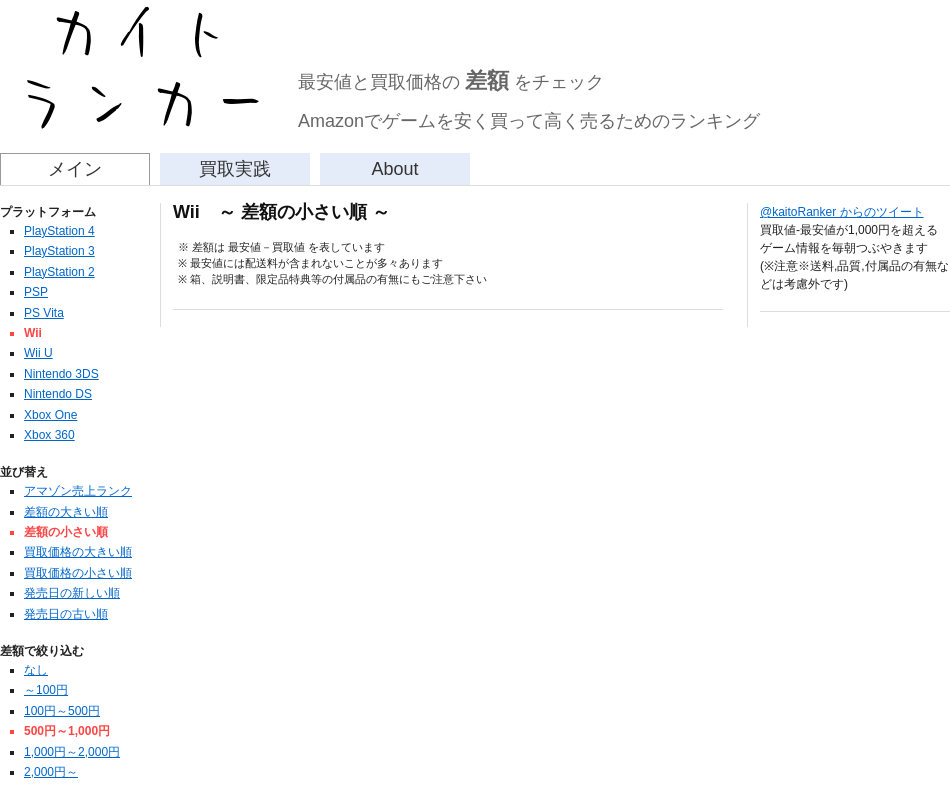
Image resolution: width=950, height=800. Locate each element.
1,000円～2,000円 (72, 752)
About (394, 169)
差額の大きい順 (66, 512)
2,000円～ (51, 772)
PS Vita (44, 313)
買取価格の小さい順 (78, 573)
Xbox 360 (49, 435)
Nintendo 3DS (61, 374)
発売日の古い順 (66, 614)
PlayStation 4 (59, 231)
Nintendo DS (58, 394)
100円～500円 (62, 711)
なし (36, 670)
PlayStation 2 (59, 272)
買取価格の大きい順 (78, 552)
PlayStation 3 (59, 251)
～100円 (46, 690)
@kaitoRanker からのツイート (842, 212)
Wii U (38, 353)
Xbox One (50, 415)
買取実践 (235, 169)
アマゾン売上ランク (78, 491)
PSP (36, 292)
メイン (75, 169)
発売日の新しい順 (72, 593)
